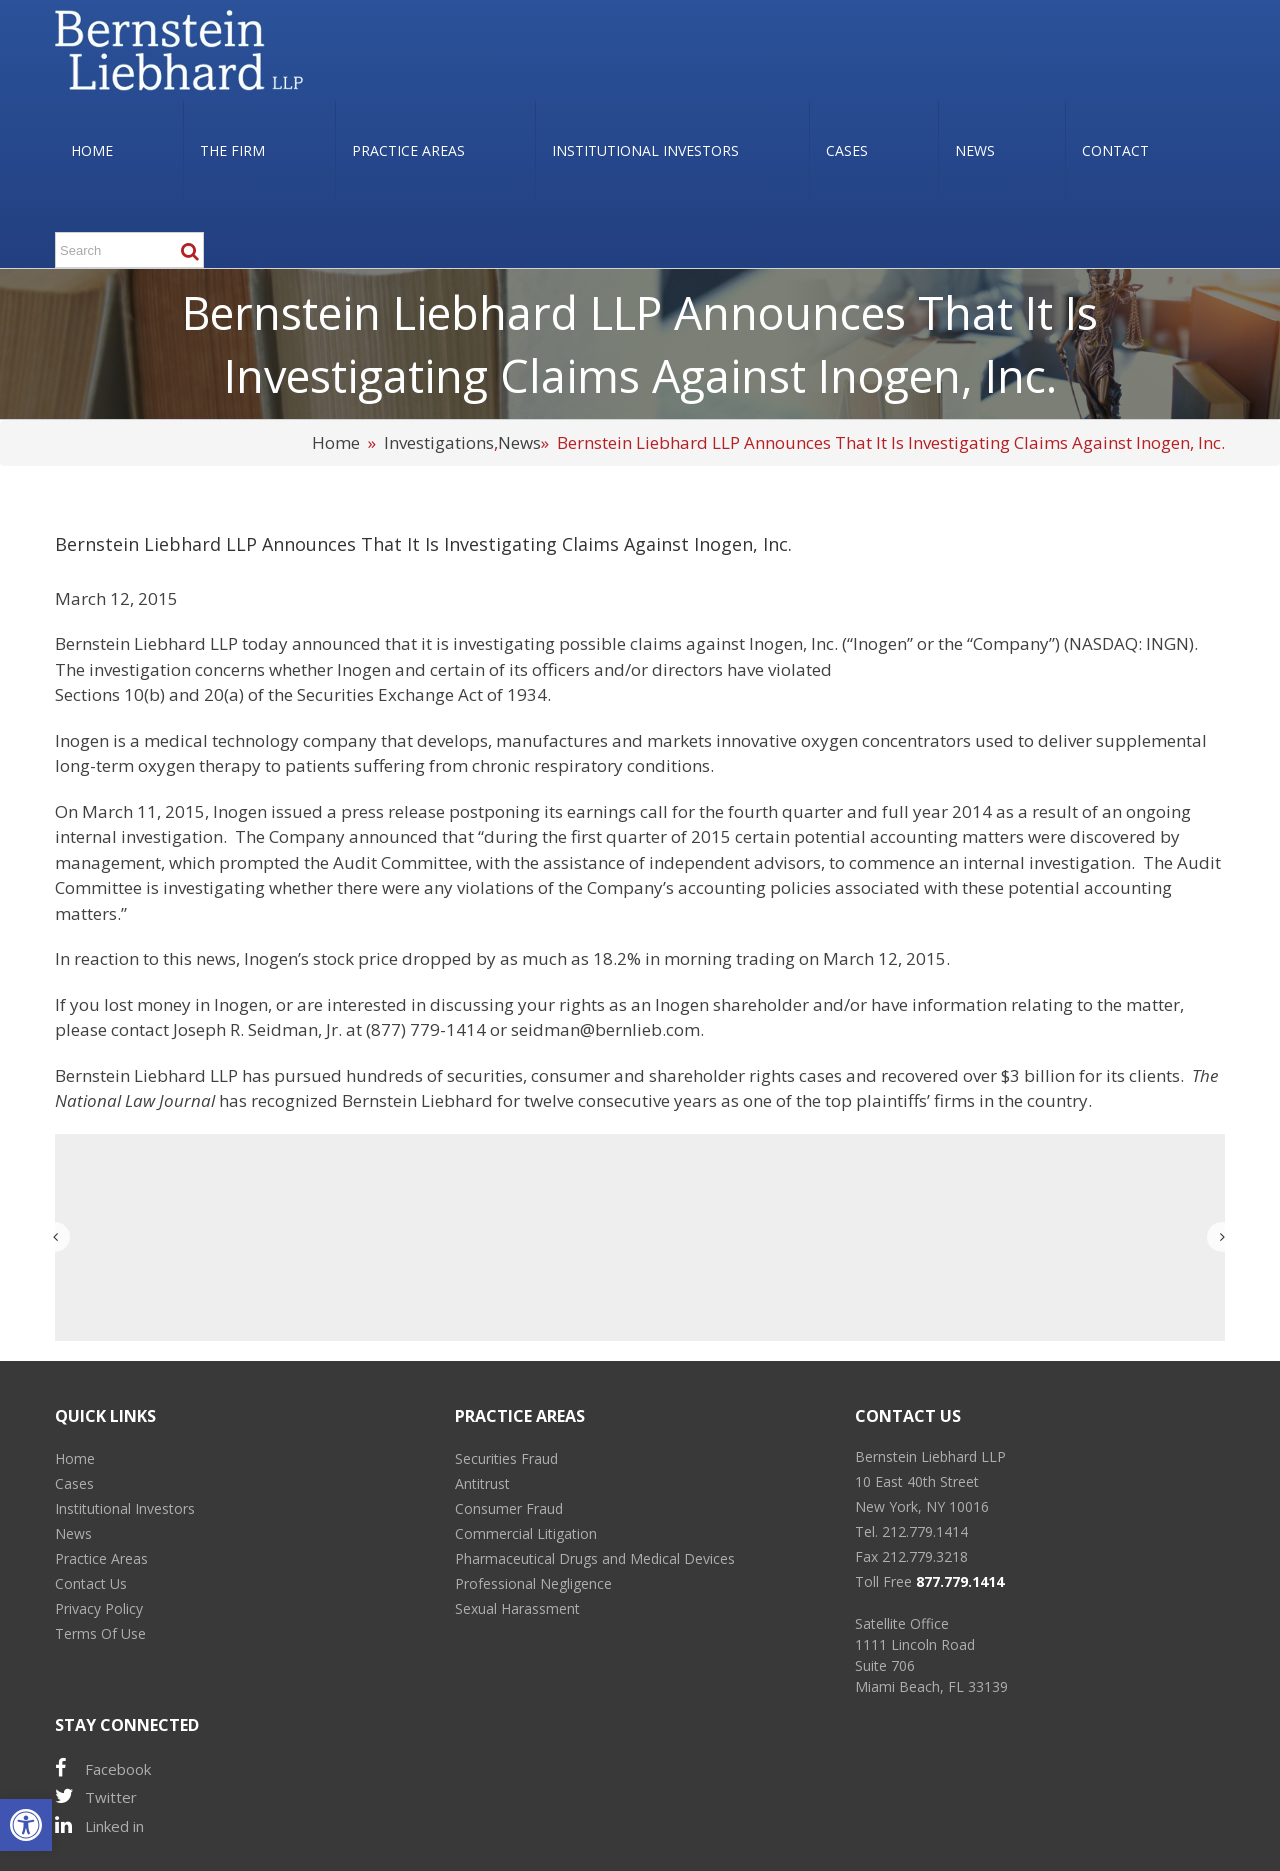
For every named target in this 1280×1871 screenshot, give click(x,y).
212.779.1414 (925, 1531)
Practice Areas (101, 1558)
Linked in (99, 1825)
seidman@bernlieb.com (605, 1029)
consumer (570, 1075)
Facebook (103, 1768)
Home (336, 442)
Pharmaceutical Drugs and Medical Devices (595, 1558)
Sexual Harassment (517, 1608)
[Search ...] (129, 250)
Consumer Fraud (509, 1508)
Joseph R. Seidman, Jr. (257, 1029)
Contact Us (91, 1583)
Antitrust (482, 1483)
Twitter (96, 1796)
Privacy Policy (99, 1608)
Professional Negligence (533, 1583)
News (519, 442)
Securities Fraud (506, 1458)
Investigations (439, 442)
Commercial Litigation (526, 1533)
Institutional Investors (125, 1508)
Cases (74, 1483)
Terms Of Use (100, 1633)
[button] (26, 1825)
